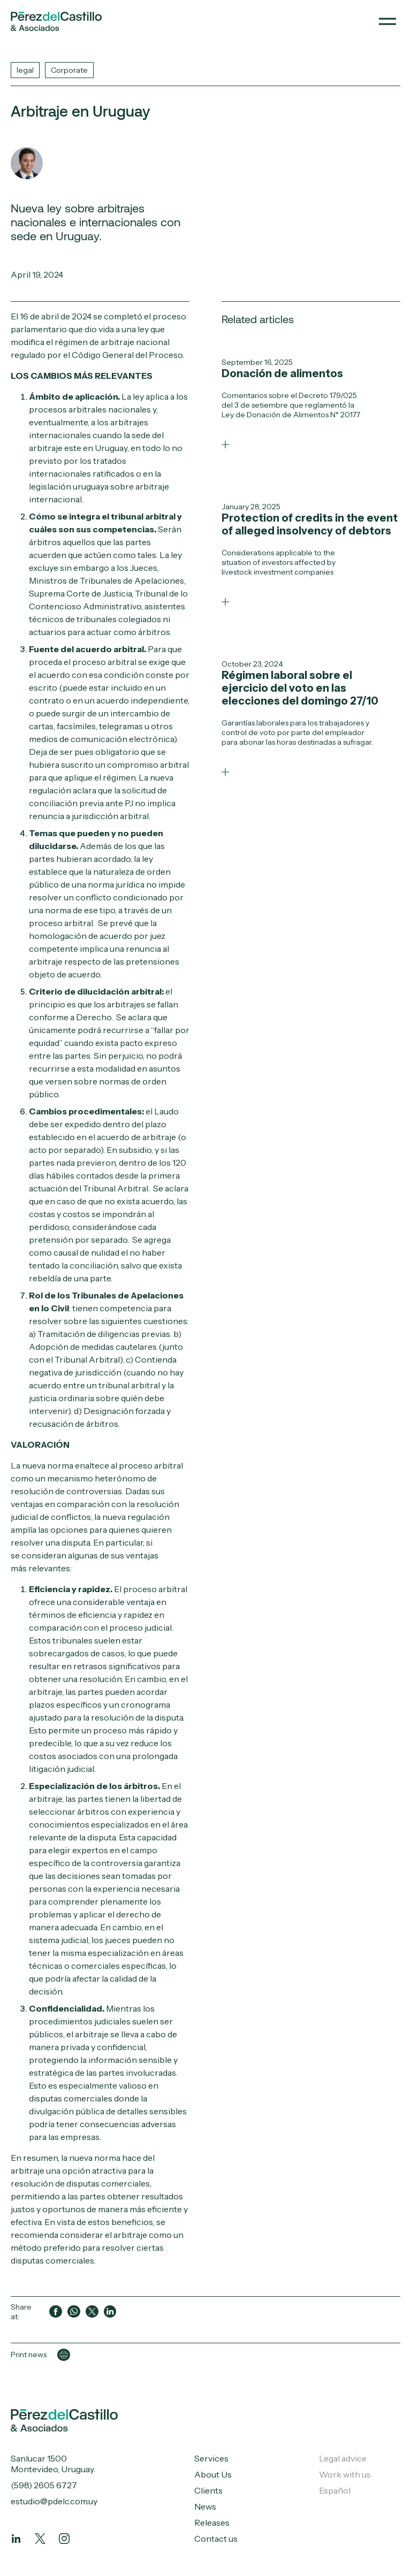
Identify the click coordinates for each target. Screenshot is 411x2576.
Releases (212, 2522)
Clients (208, 2490)
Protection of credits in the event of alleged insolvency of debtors (310, 524)
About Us (213, 2474)
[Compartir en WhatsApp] (73, 2311)
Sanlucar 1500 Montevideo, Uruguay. (53, 2463)
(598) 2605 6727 (44, 2485)
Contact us (216, 2538)
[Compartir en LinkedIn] (110, 2311)
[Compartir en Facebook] (55, 2311)
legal (25, 70)
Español (335, 2490)
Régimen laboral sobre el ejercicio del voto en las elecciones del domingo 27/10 (300, 688)
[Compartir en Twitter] (92, 2311)
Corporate (69, 70)
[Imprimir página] (63, 2355)
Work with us (345, 2474)
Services (211, 2458)
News (205, 2506)
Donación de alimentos (282, 373)
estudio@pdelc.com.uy (54, 2501)
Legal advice (343, 2458)
